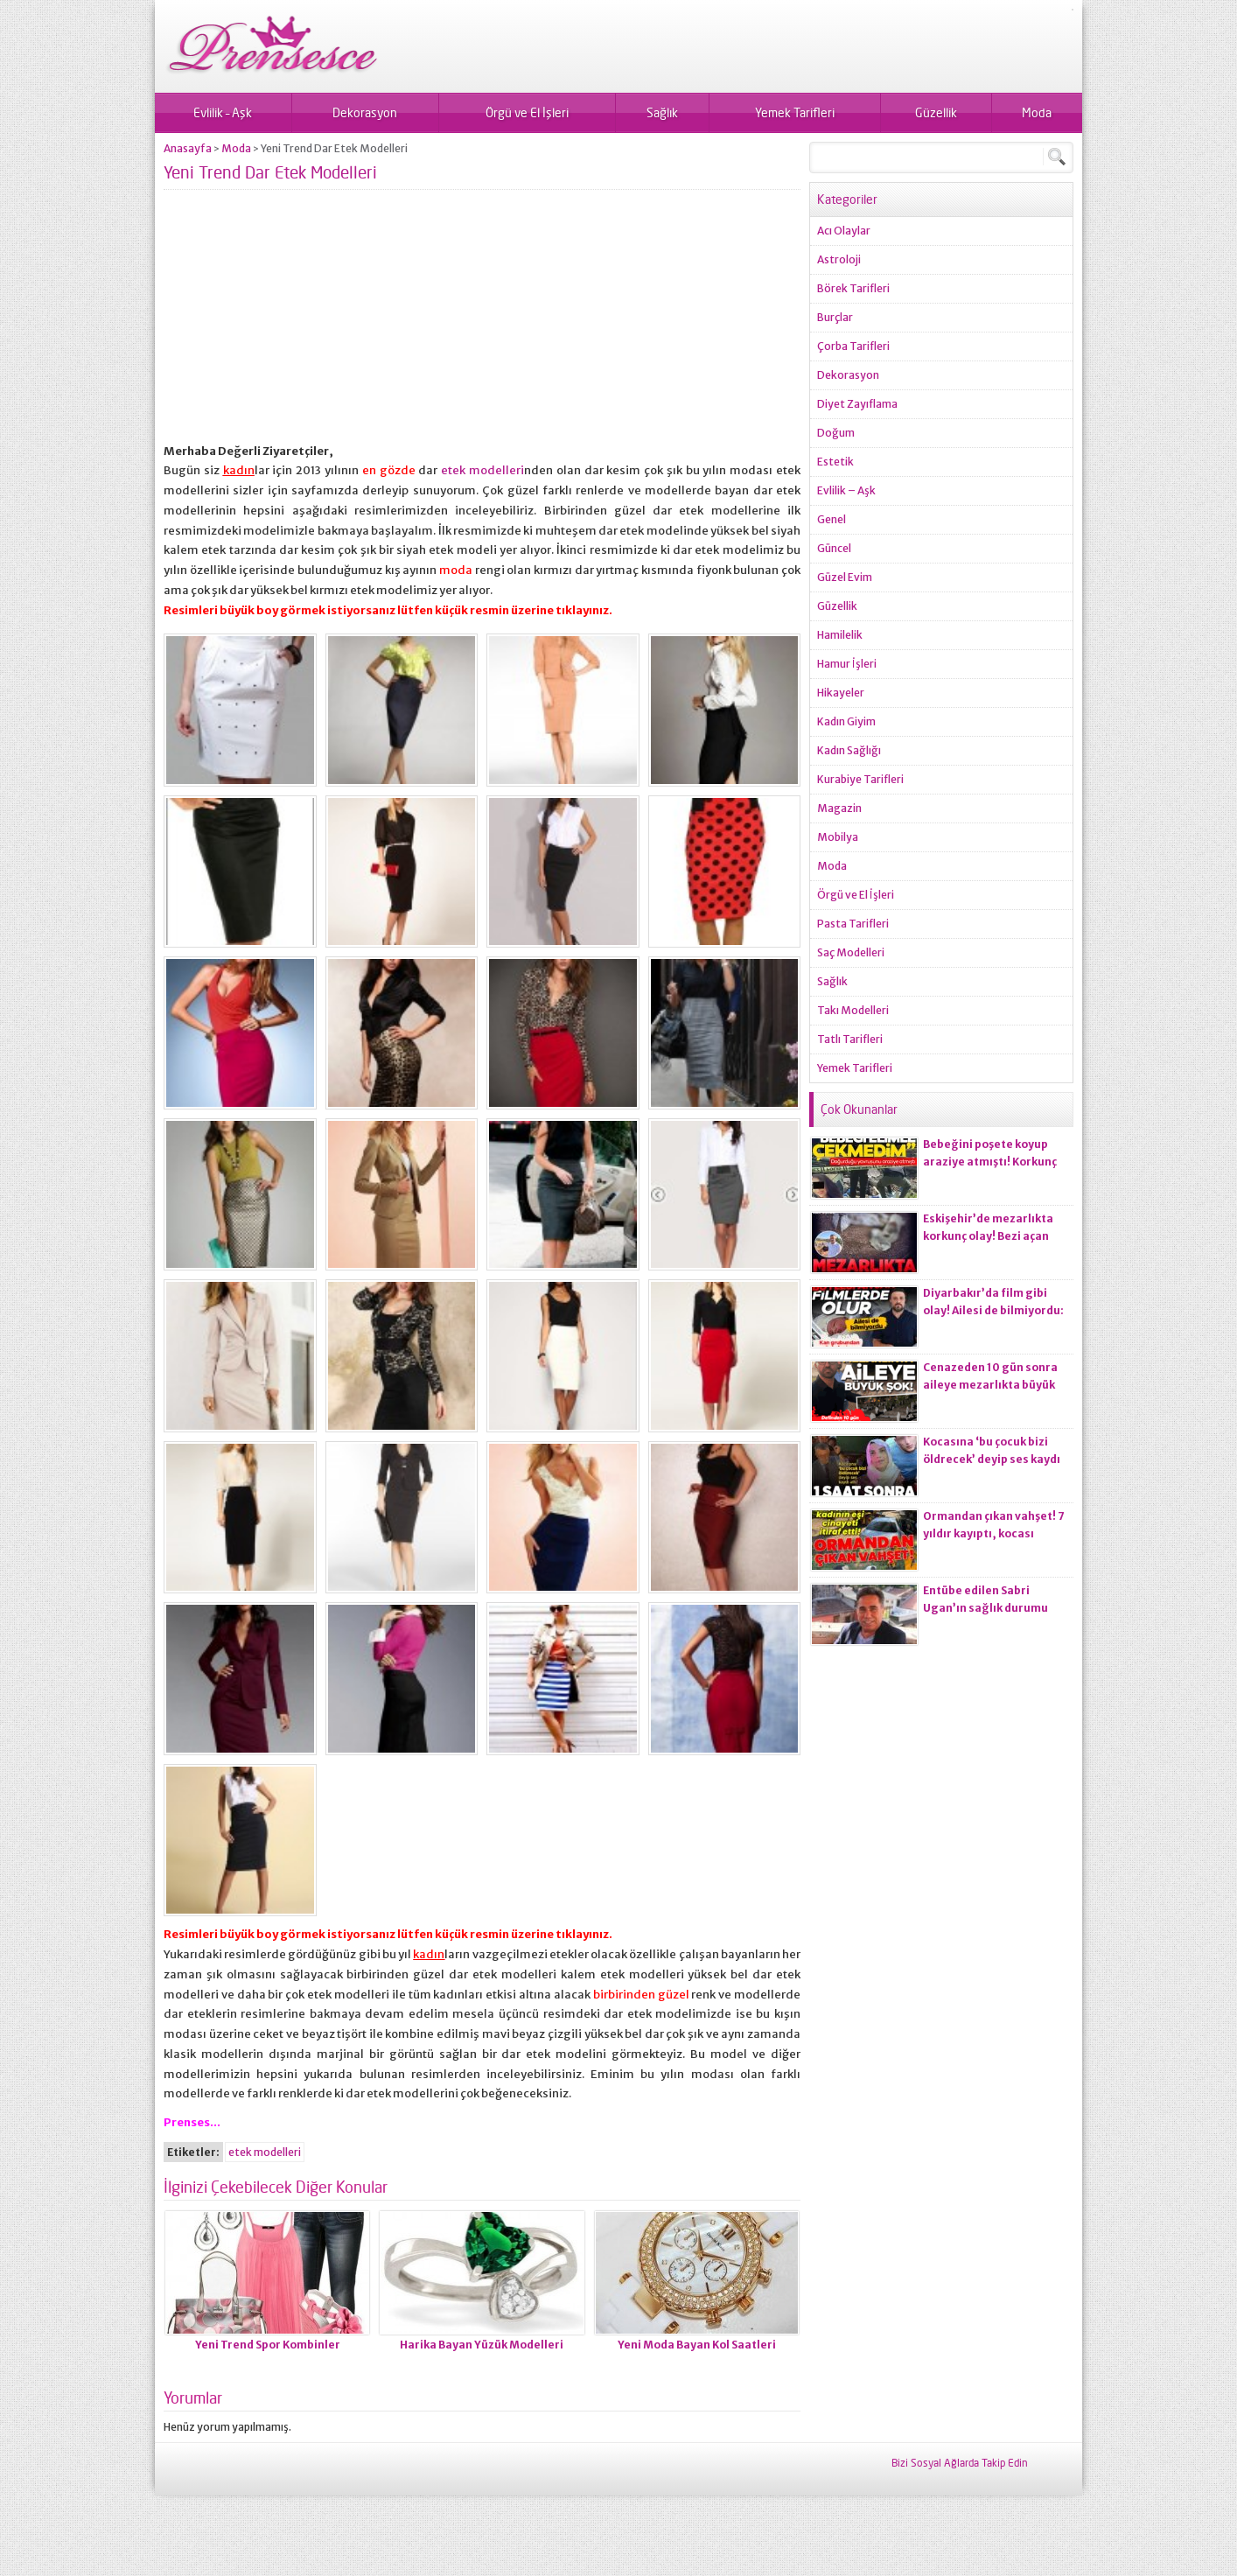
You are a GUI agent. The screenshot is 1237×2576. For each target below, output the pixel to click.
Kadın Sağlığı (849, 750)
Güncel (834, 548)
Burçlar (835, 317)
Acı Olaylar (843, 230)
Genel (831, 519)
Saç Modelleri (850, 952)
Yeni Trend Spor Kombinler (267, 2344)
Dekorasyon (364, 112)
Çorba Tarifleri (853, 346)
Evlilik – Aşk (222, 112)
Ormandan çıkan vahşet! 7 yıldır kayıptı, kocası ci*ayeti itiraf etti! (994, 1533)
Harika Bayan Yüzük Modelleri (481, 2344)
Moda (1037, 112)
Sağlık (662, 112)
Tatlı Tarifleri (850, 1039)
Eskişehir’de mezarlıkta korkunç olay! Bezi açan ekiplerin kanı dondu (988, 1236)
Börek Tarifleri (853, 288)
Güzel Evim (844, 577)
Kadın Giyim (846, 721)
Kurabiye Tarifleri (860, 779)
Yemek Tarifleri (795, 112)
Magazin (839, 808)
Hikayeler (840, 692)
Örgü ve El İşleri (527, 112)
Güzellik (936, 112)
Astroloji (839, 259)
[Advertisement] (482, 319)
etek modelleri (482, 470)
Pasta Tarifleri (853, 923)
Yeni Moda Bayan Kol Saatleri (697, 2344)
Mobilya (837, 837)
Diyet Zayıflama (857, 403)
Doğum (836, 432)
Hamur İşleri (847, 663)
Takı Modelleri (853, 1010)
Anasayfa (188, 148)
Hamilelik (840, 634)
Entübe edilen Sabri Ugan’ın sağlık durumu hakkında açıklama (985, 1608)
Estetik (835, 461)
